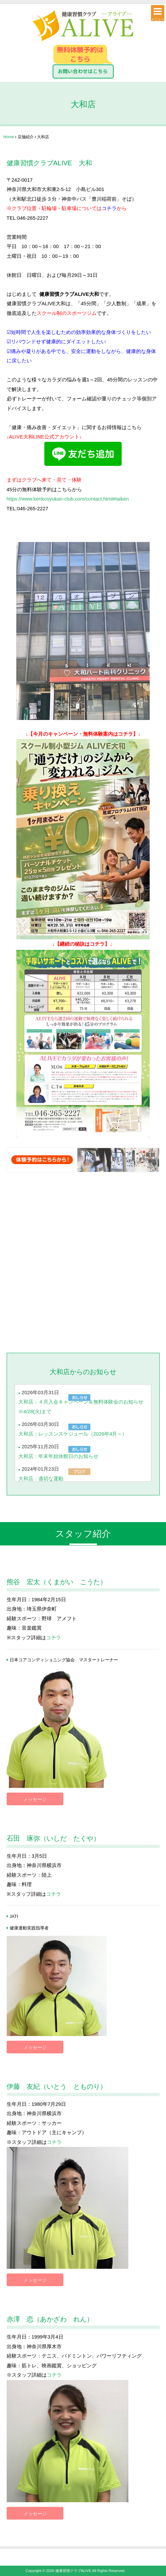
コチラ (109, 208)
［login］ (132, 2571)
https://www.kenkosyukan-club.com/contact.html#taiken (68, 499)
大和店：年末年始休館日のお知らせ (58, 1456)
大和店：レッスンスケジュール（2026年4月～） (72, 1434)
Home (8, 137)
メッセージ (35, 1799)
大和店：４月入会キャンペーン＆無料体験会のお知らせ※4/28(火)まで (80, 1406)
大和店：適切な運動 (40, 1478)
